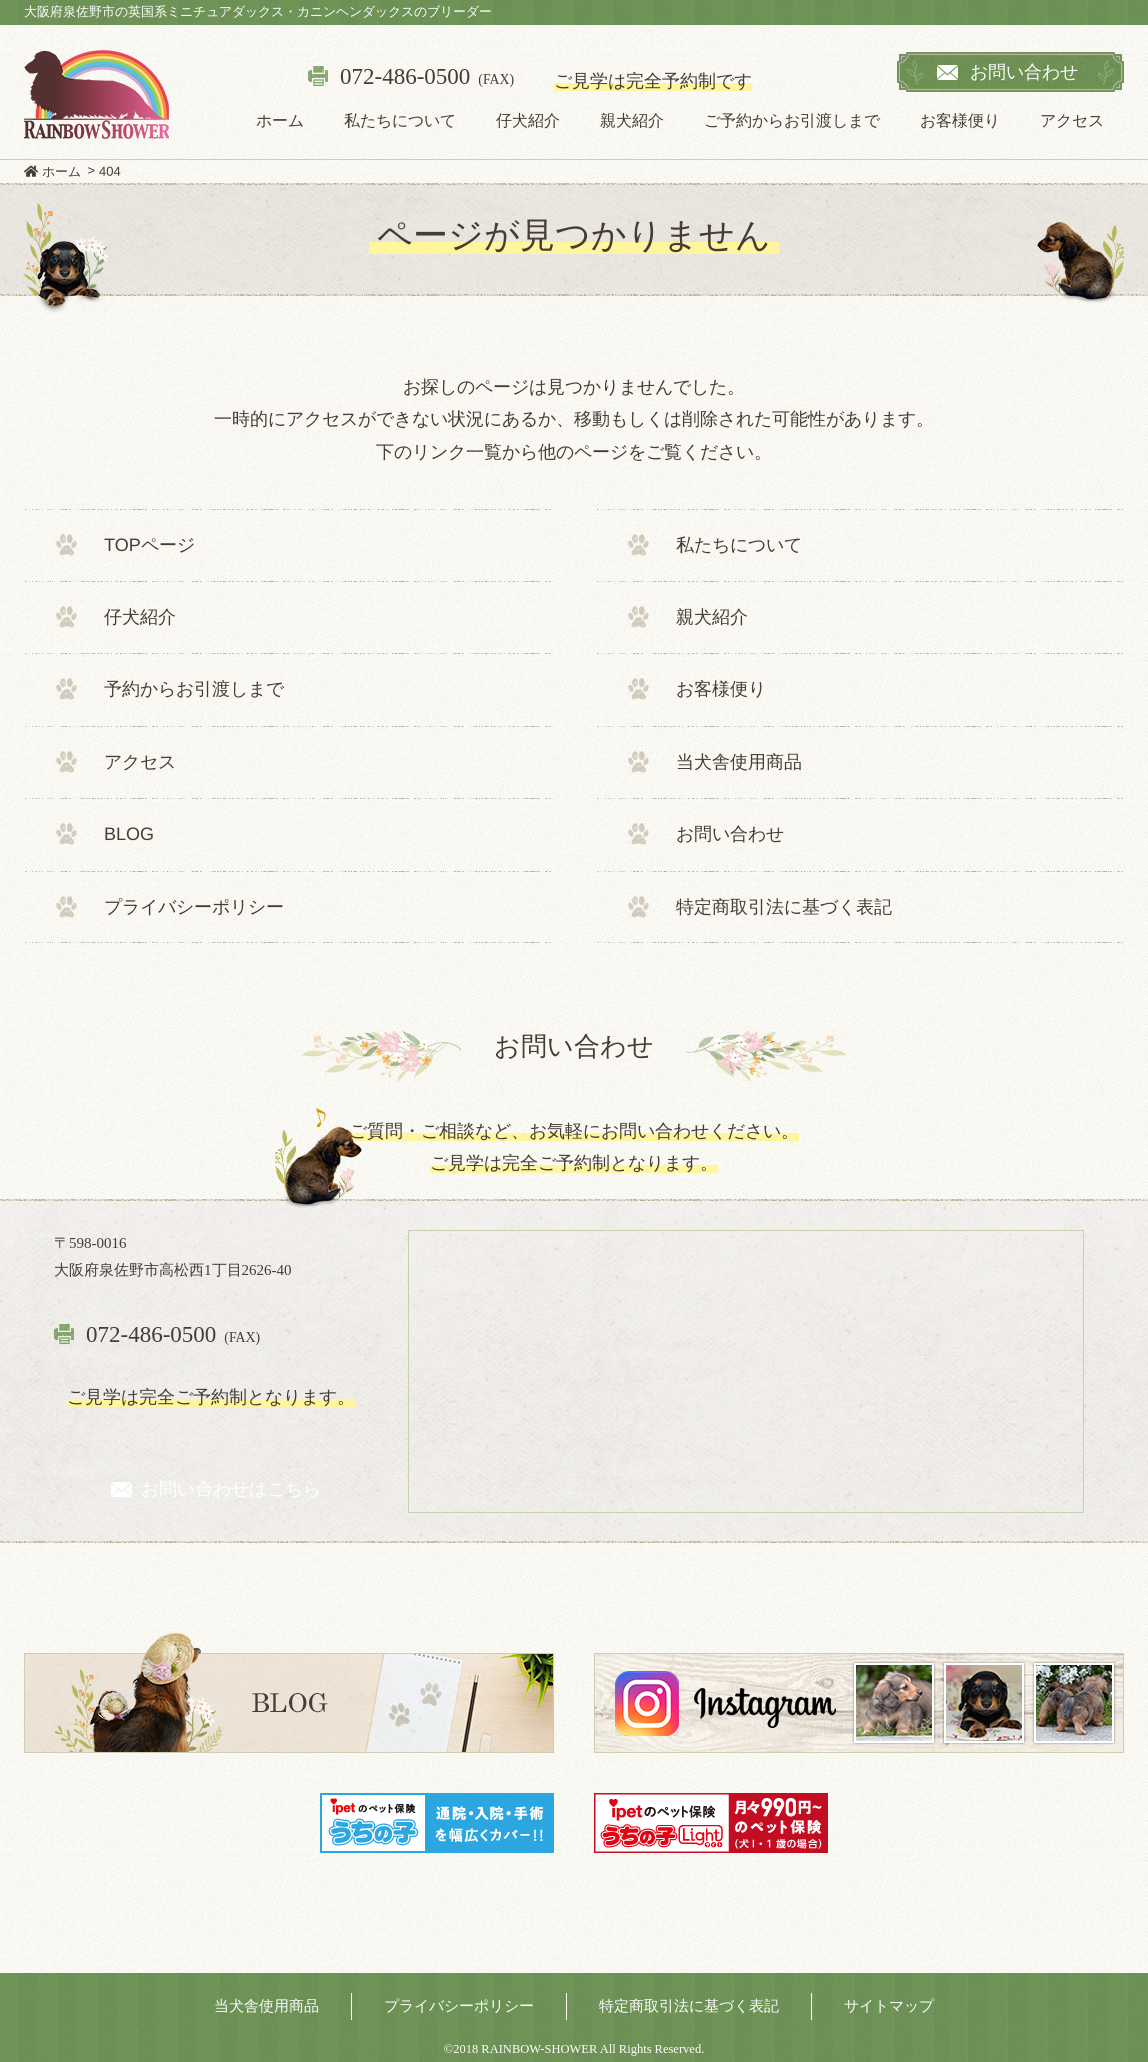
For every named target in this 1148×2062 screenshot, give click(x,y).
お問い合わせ (730, 834)
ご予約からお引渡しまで (792, 120)
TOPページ (149, 544)
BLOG (129, 834)
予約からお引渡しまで (194, 689)
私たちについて (400, 120)
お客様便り (960, 120)
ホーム (280, 120)
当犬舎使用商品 (739, 762)
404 (110, 171)
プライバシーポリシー (194, 906)
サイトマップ (889, 2006)
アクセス (1072, 120)
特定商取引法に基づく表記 (784, 906)
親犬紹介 (632, 120)
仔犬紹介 (528, 120)
